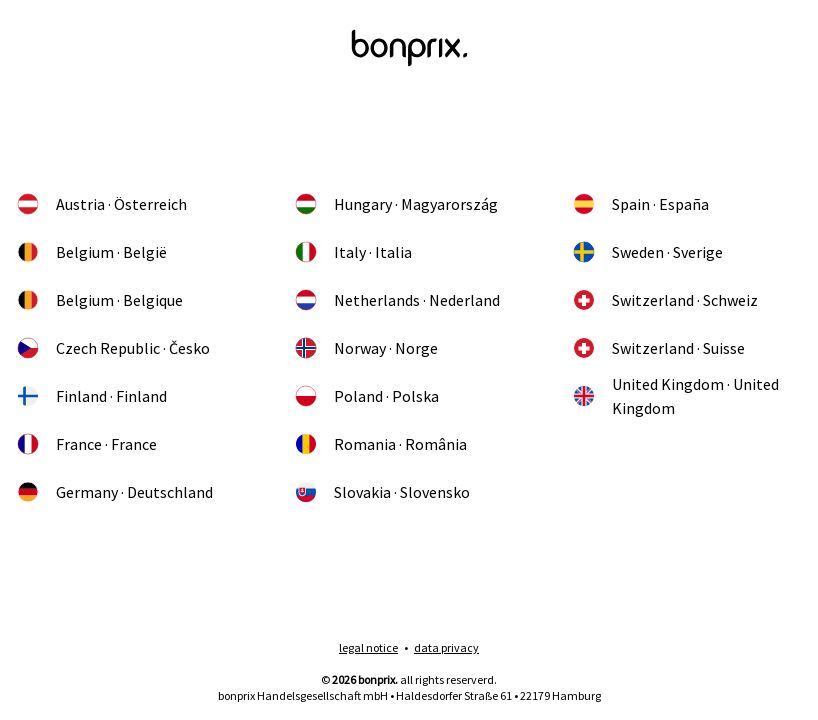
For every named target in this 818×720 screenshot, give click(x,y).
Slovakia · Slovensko (382, 492)
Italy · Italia (353, 252)
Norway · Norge (366, 348)
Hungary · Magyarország (396, 204)
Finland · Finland (91, 396)
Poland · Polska (366, 396)
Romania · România (380, 444)
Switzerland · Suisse (658, 348)
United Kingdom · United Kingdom (675, 396)
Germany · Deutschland (114, 492)
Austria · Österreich (101, 204)
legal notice (368, 647)
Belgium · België (91, 252)
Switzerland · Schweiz (665, 300)
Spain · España (640, 204)
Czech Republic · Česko (113, 348)
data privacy (446, 647)
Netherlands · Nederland (397, 300)
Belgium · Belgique (99, 300)
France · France (86, 444)
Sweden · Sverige (647, 252)
